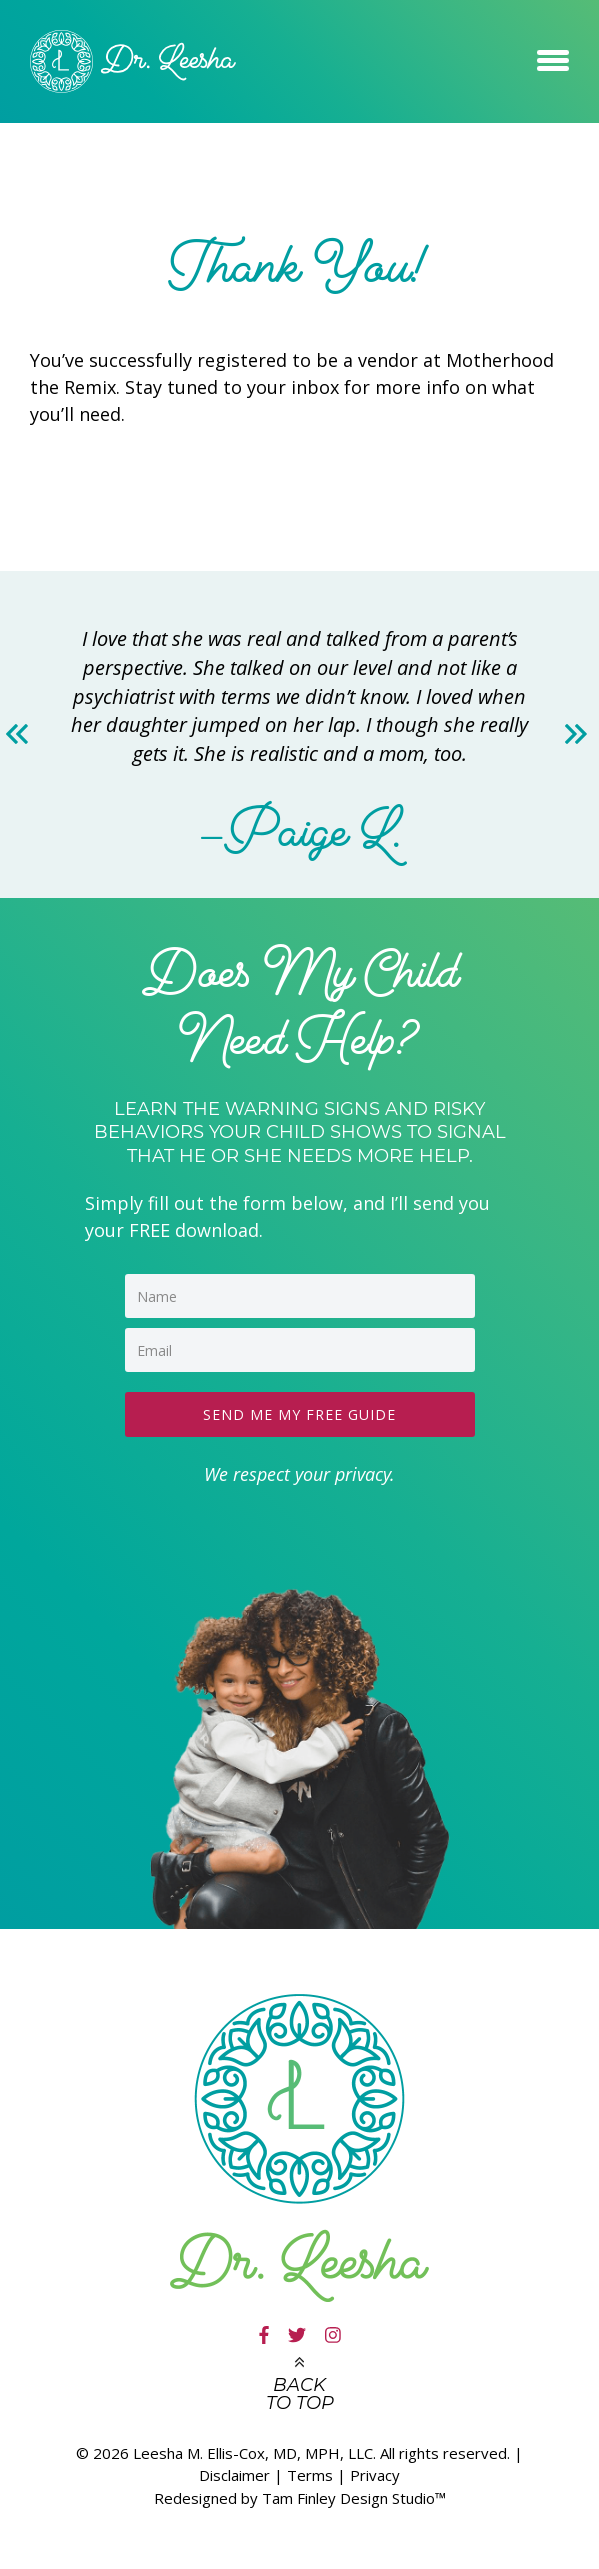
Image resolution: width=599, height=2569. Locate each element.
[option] (299, 734)
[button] (553, 57)
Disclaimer (234, 2475)
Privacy (375, 2475)
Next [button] (578, 734)
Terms (310, 2475)
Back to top (300, 2394)
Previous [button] (21, 734)
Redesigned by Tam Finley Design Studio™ (300, 2498)
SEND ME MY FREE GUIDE (299, 1414)
